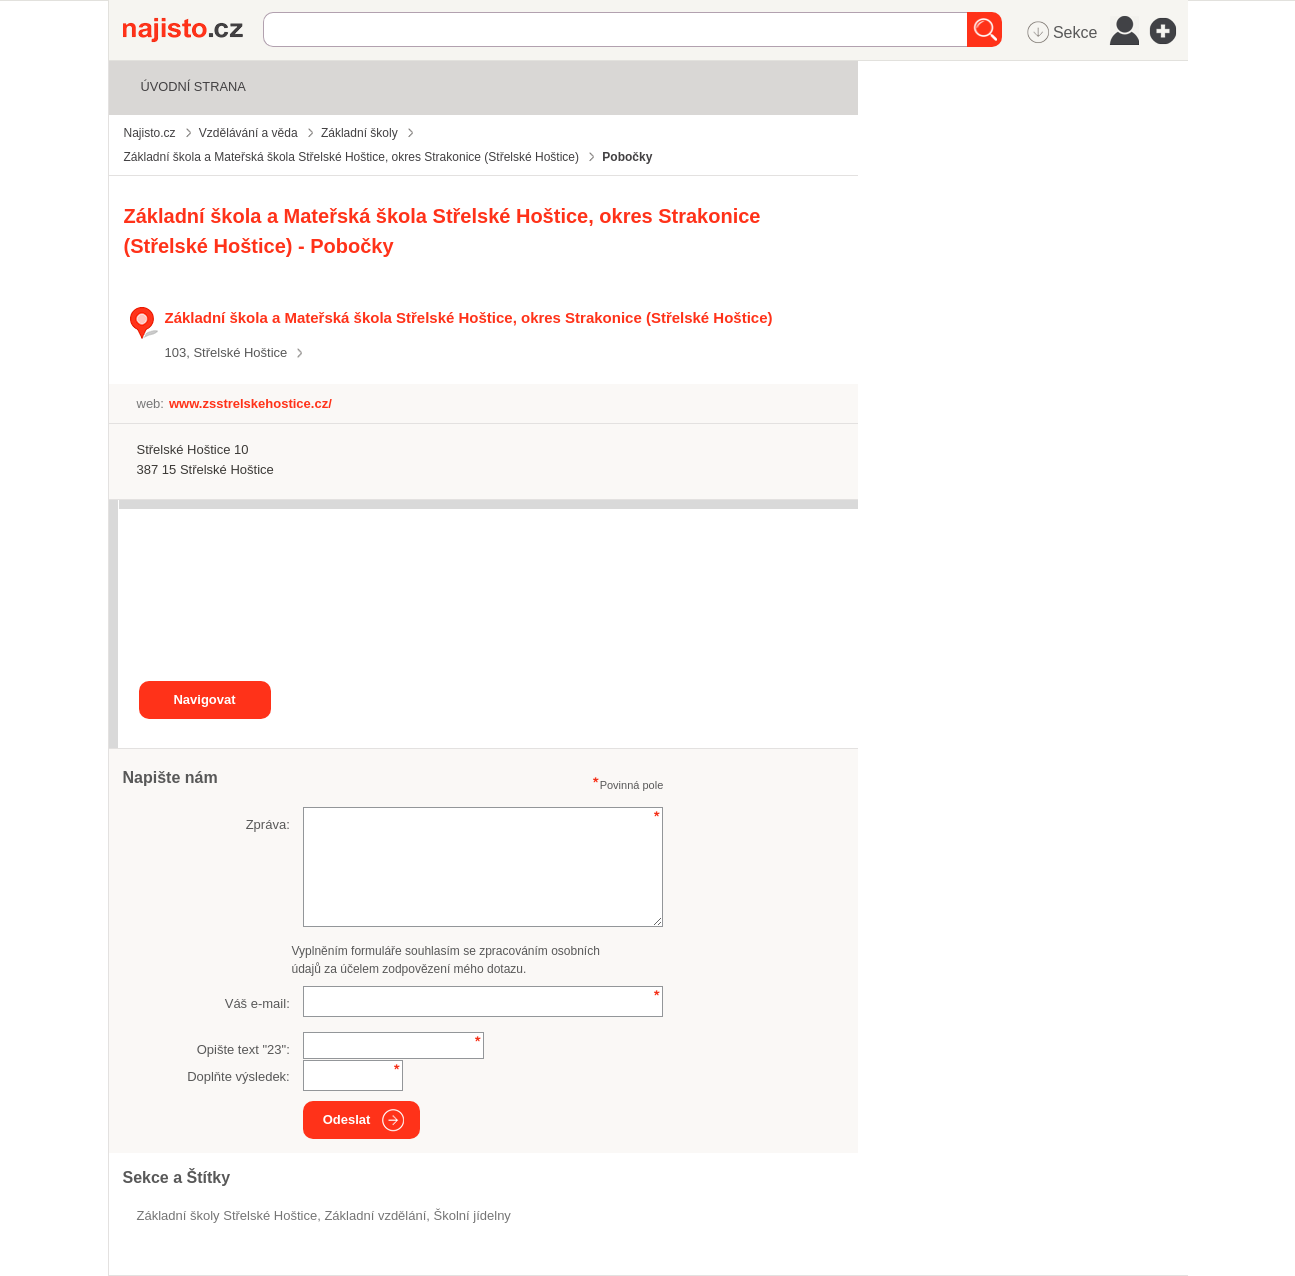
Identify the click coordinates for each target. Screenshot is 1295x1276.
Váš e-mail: (257, 1003)
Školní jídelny (472, 1215)
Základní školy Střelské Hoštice (227, 1215)
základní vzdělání (375, 1215)
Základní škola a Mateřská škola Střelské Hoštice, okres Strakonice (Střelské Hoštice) (469, 317)
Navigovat (204, 699)
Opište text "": (243, 1049)
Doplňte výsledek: (238, 1076)
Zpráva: (268, 824)
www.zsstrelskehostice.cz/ (250, 403)
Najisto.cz (193, 30)
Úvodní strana (193, 86)
